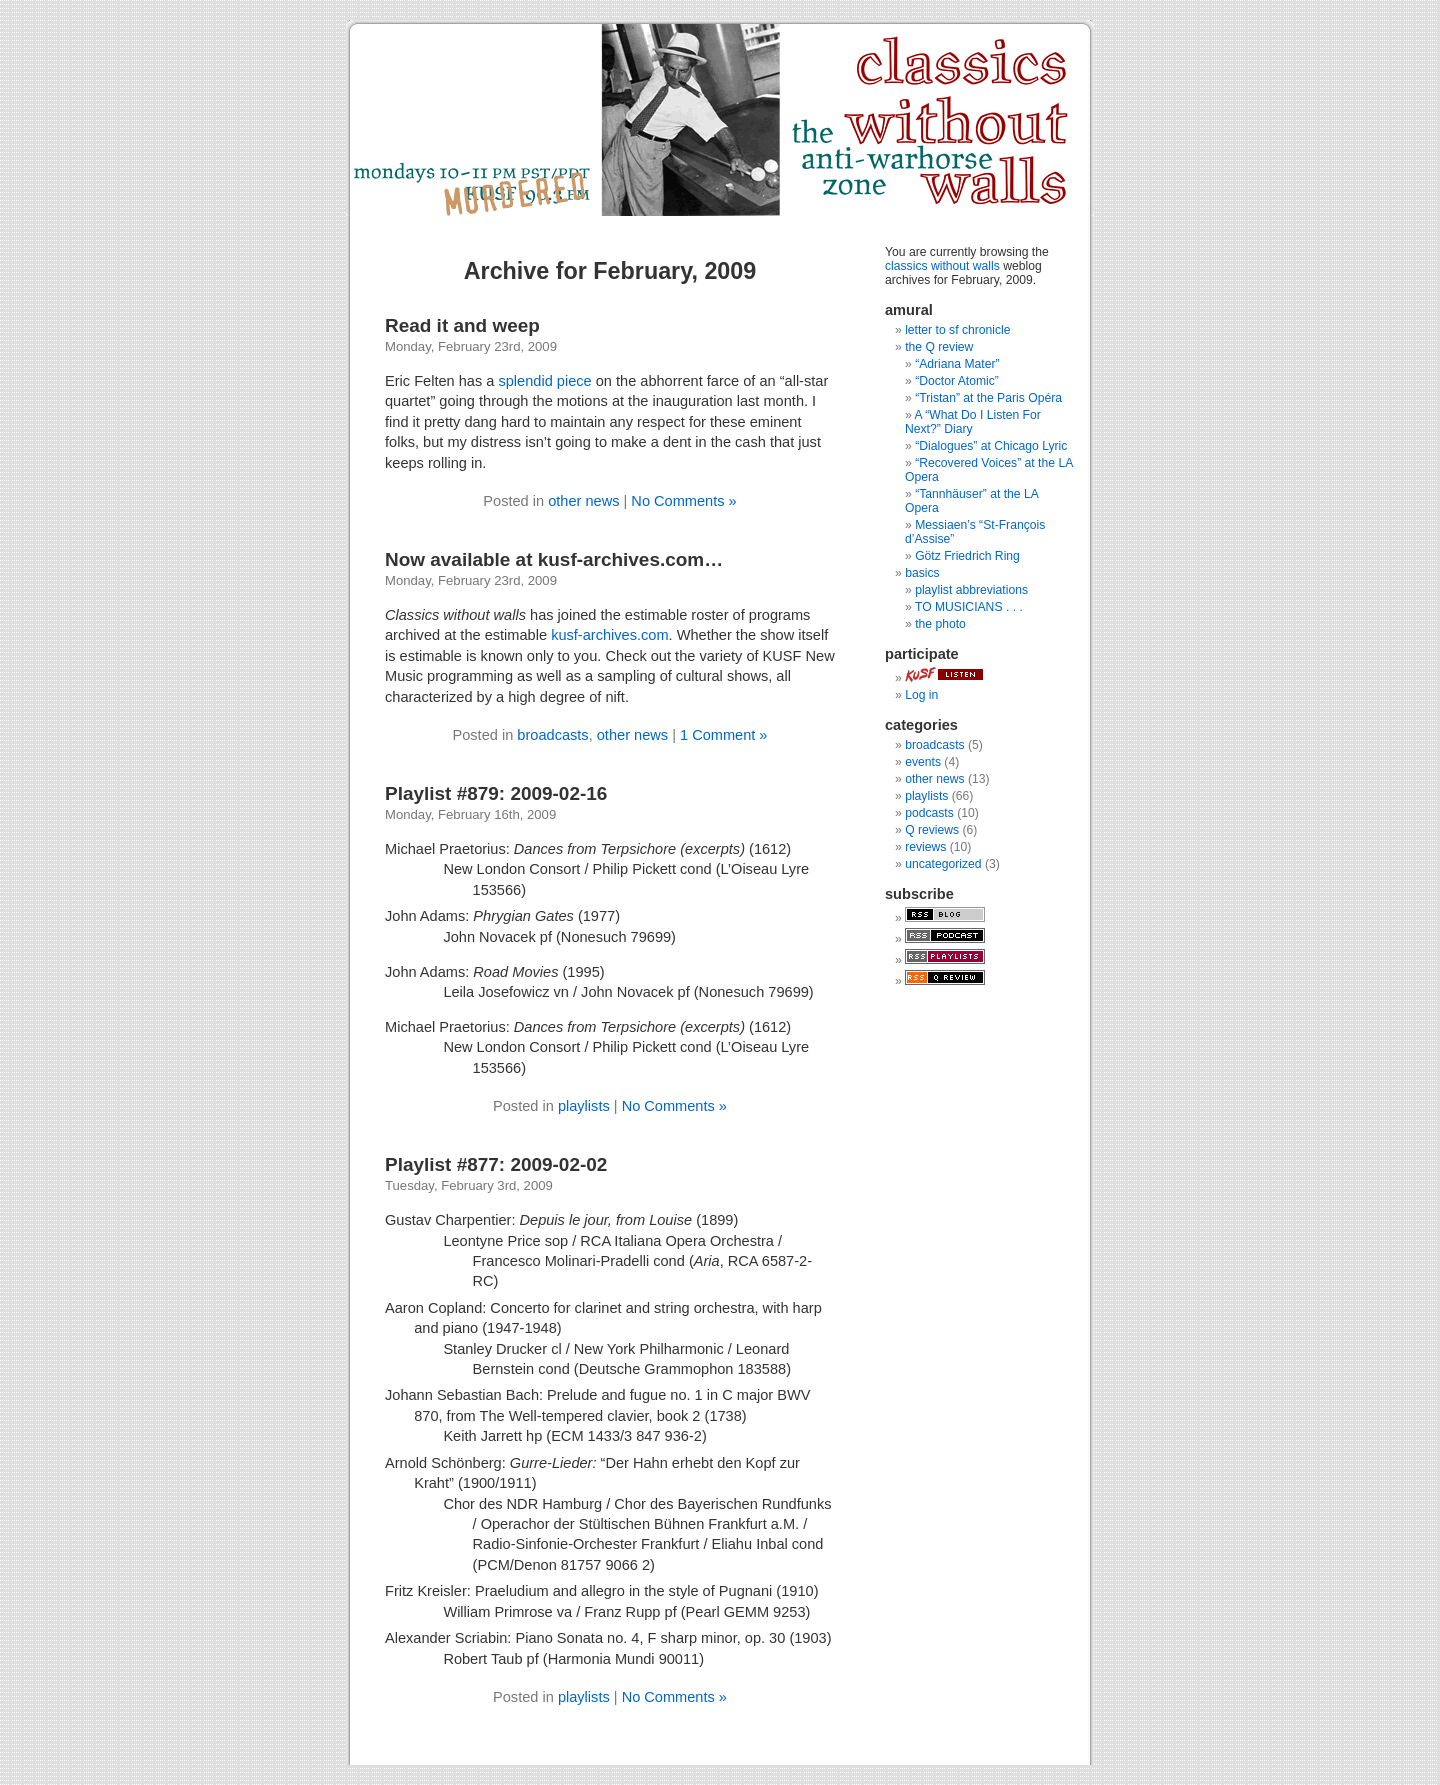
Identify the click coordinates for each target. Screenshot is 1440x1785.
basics (922, 573)
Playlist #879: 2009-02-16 (496, 793)
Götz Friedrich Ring (967, 556)
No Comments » (683, 501)
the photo (940, 624)
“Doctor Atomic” (957, 381)
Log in (921, 695)
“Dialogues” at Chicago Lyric (991, 446)
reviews (925, 847)
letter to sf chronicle (957, 330)
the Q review (939, 347)
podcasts (929, 813)
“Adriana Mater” (957, 364)
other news (583, 501)
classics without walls (942, 266)
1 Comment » (724, 735)
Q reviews (932, 830)
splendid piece (544, 381)
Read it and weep (462, 325)
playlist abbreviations (971, 590)
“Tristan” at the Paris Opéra (988, 398)
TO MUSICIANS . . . (969, 607)
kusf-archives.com (609, 635)
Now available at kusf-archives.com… (554, 559)
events (923, 762)
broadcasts (552, 735)
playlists (584, 1106)
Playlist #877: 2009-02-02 (496, 1164)
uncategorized (943, 864)
